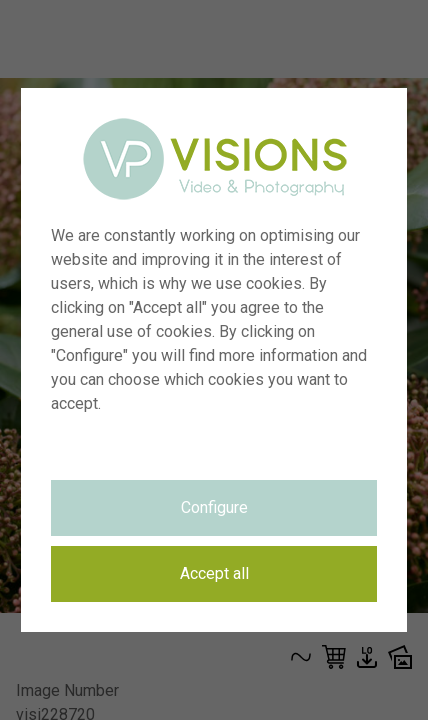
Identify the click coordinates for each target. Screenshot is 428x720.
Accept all (214, 573)
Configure (214, 507)
